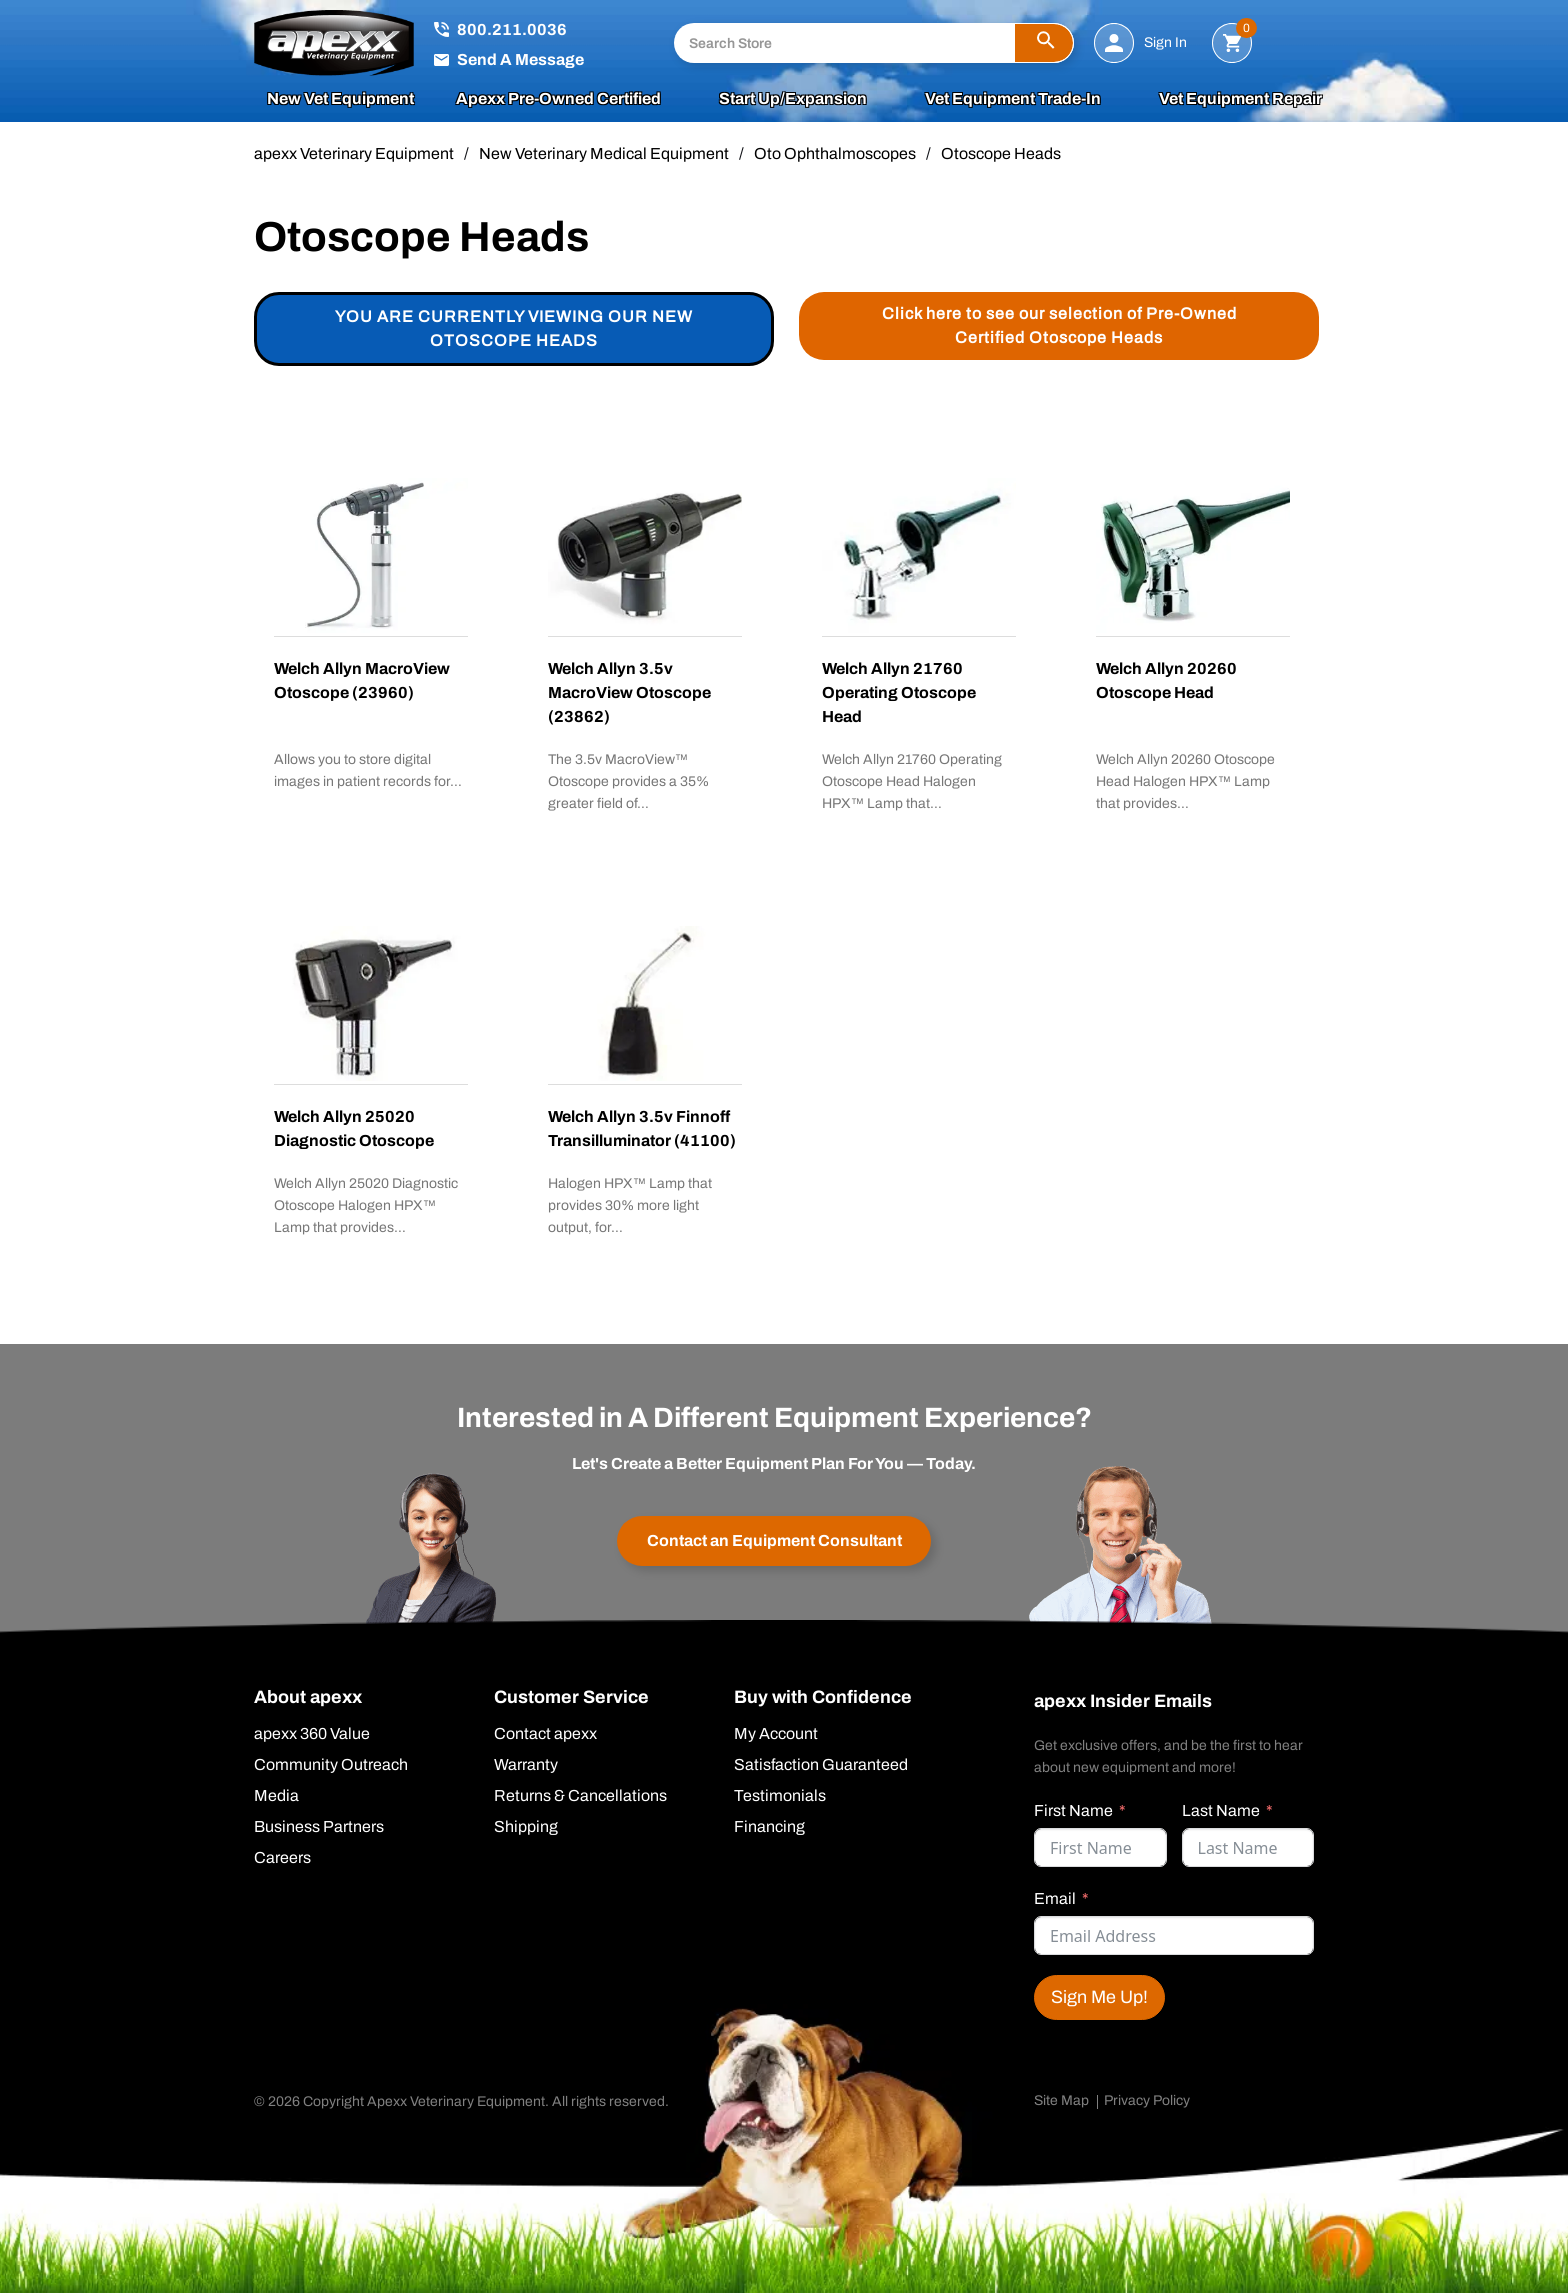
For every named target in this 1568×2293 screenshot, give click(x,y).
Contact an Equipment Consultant (774, 1540)
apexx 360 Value (312, 1734)
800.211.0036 (512, 29)
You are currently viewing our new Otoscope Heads (514, 328)
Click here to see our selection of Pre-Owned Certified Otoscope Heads (1059, 325)
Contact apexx (545, 1734)
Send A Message (520, 59)
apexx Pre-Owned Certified (558, 99)
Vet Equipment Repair (1240, 99)
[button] (1044, 43)
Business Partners (319, 1827)
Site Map (1061, 2100)
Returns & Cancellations (580, 1796)
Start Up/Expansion (793, 99)
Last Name (1221, 1810)
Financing (769, 1827)
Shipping (526, 1827)
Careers (282, 1858)
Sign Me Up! (1099, 1997)
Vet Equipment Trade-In (1013, 99)
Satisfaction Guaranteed (821, 1765)
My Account (776, 1734)
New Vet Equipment (340, 99)
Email (1055, 1898)
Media (276, 1796)
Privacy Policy (1147, 2100)
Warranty (526, 1765)
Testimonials (780, 1796)
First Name (1073, 1810)
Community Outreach (331, 1765)
